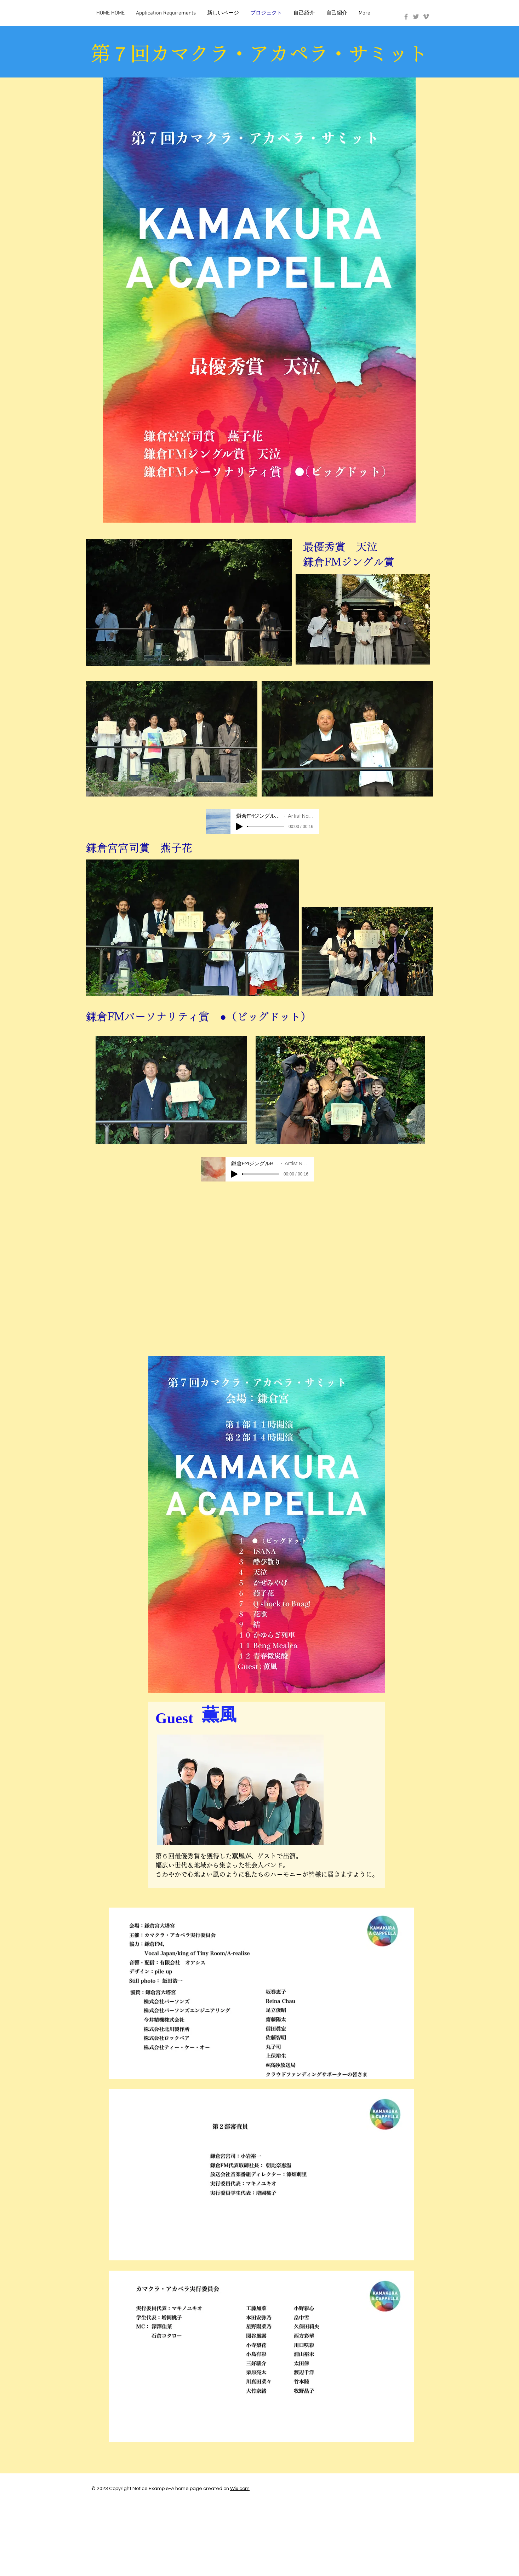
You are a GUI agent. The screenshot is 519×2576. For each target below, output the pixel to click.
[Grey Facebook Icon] (406, 17)
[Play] (239, 826)
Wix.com (240, 2488)
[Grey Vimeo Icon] (426, 17)
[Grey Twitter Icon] (416, 17)
